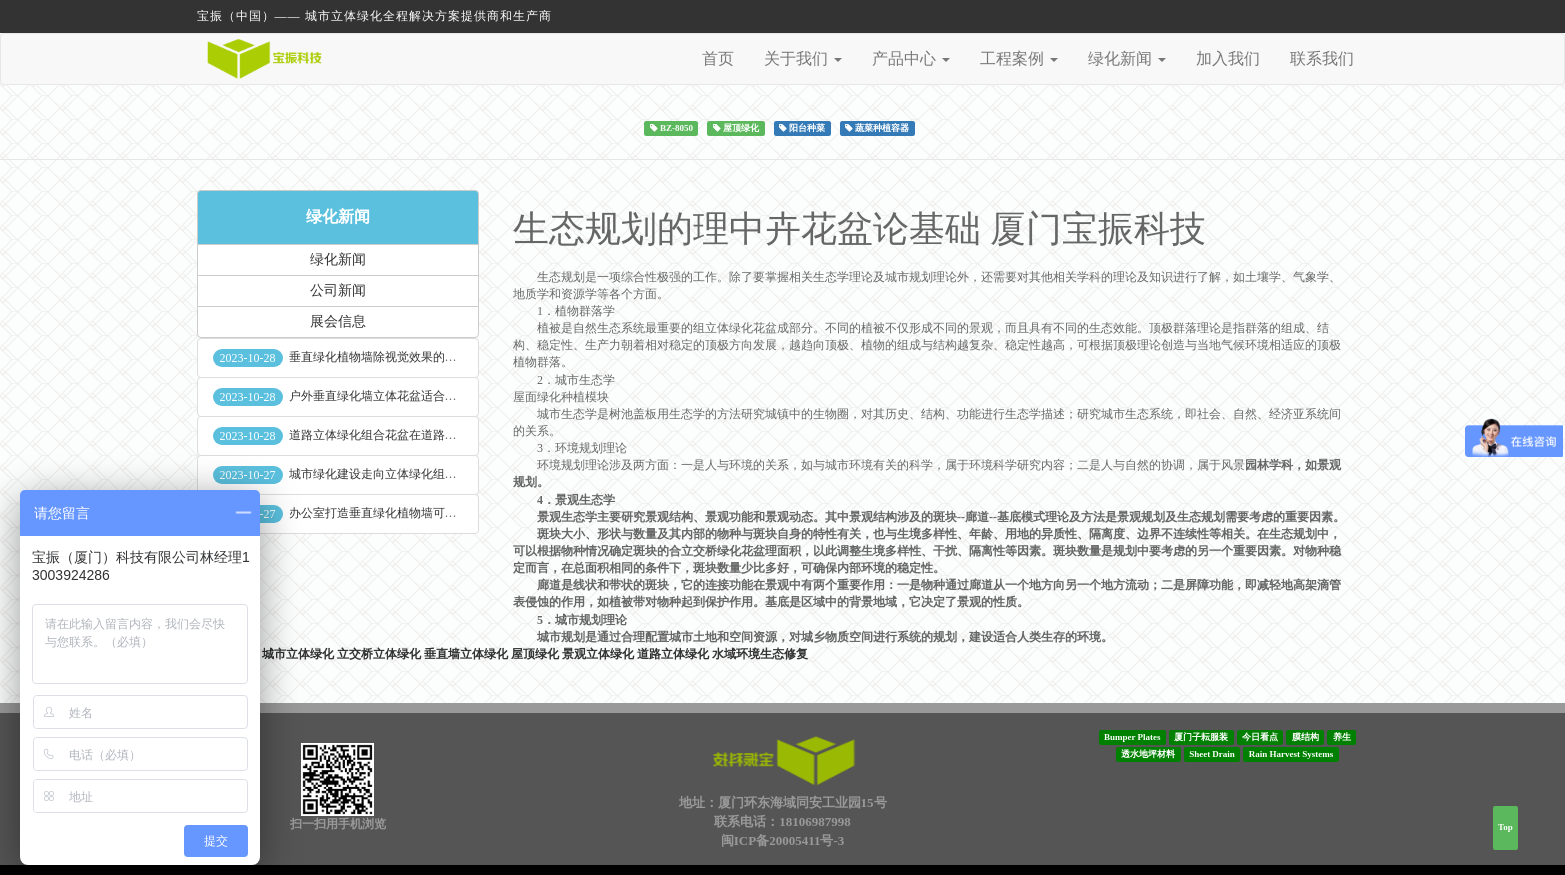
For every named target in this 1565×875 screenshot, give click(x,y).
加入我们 (1228, 58)
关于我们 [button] (803, 58)
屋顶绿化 (535, 654)
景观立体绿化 (598, 654)
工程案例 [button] (1019, 58)
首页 (718, 58)
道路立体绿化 (673, 654)
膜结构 (1305, 737)
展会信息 (338, 321)
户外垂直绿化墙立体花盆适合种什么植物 (397, 396)
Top (1505, 827)
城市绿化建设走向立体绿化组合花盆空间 (397, 474)
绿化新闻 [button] (1127, 58)
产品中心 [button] (911, 58)
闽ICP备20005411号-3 (783, 840)
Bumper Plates (1132, 737)
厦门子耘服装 (1201, 737)
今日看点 (1260, 737)
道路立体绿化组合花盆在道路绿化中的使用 (403, 435)
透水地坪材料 (1148, 754)
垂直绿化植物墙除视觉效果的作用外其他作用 (409, 357)
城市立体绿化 (298, 654)
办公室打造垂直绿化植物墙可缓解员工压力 (403, 513)
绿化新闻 (338, 216)
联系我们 (1322, 58)
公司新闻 (338, 290)
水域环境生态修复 (760, 654)
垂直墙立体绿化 (466, 654)
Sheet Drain (1212, 754)
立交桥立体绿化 (379, 654)
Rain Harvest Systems (1291, 754)
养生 (1342, 737)
